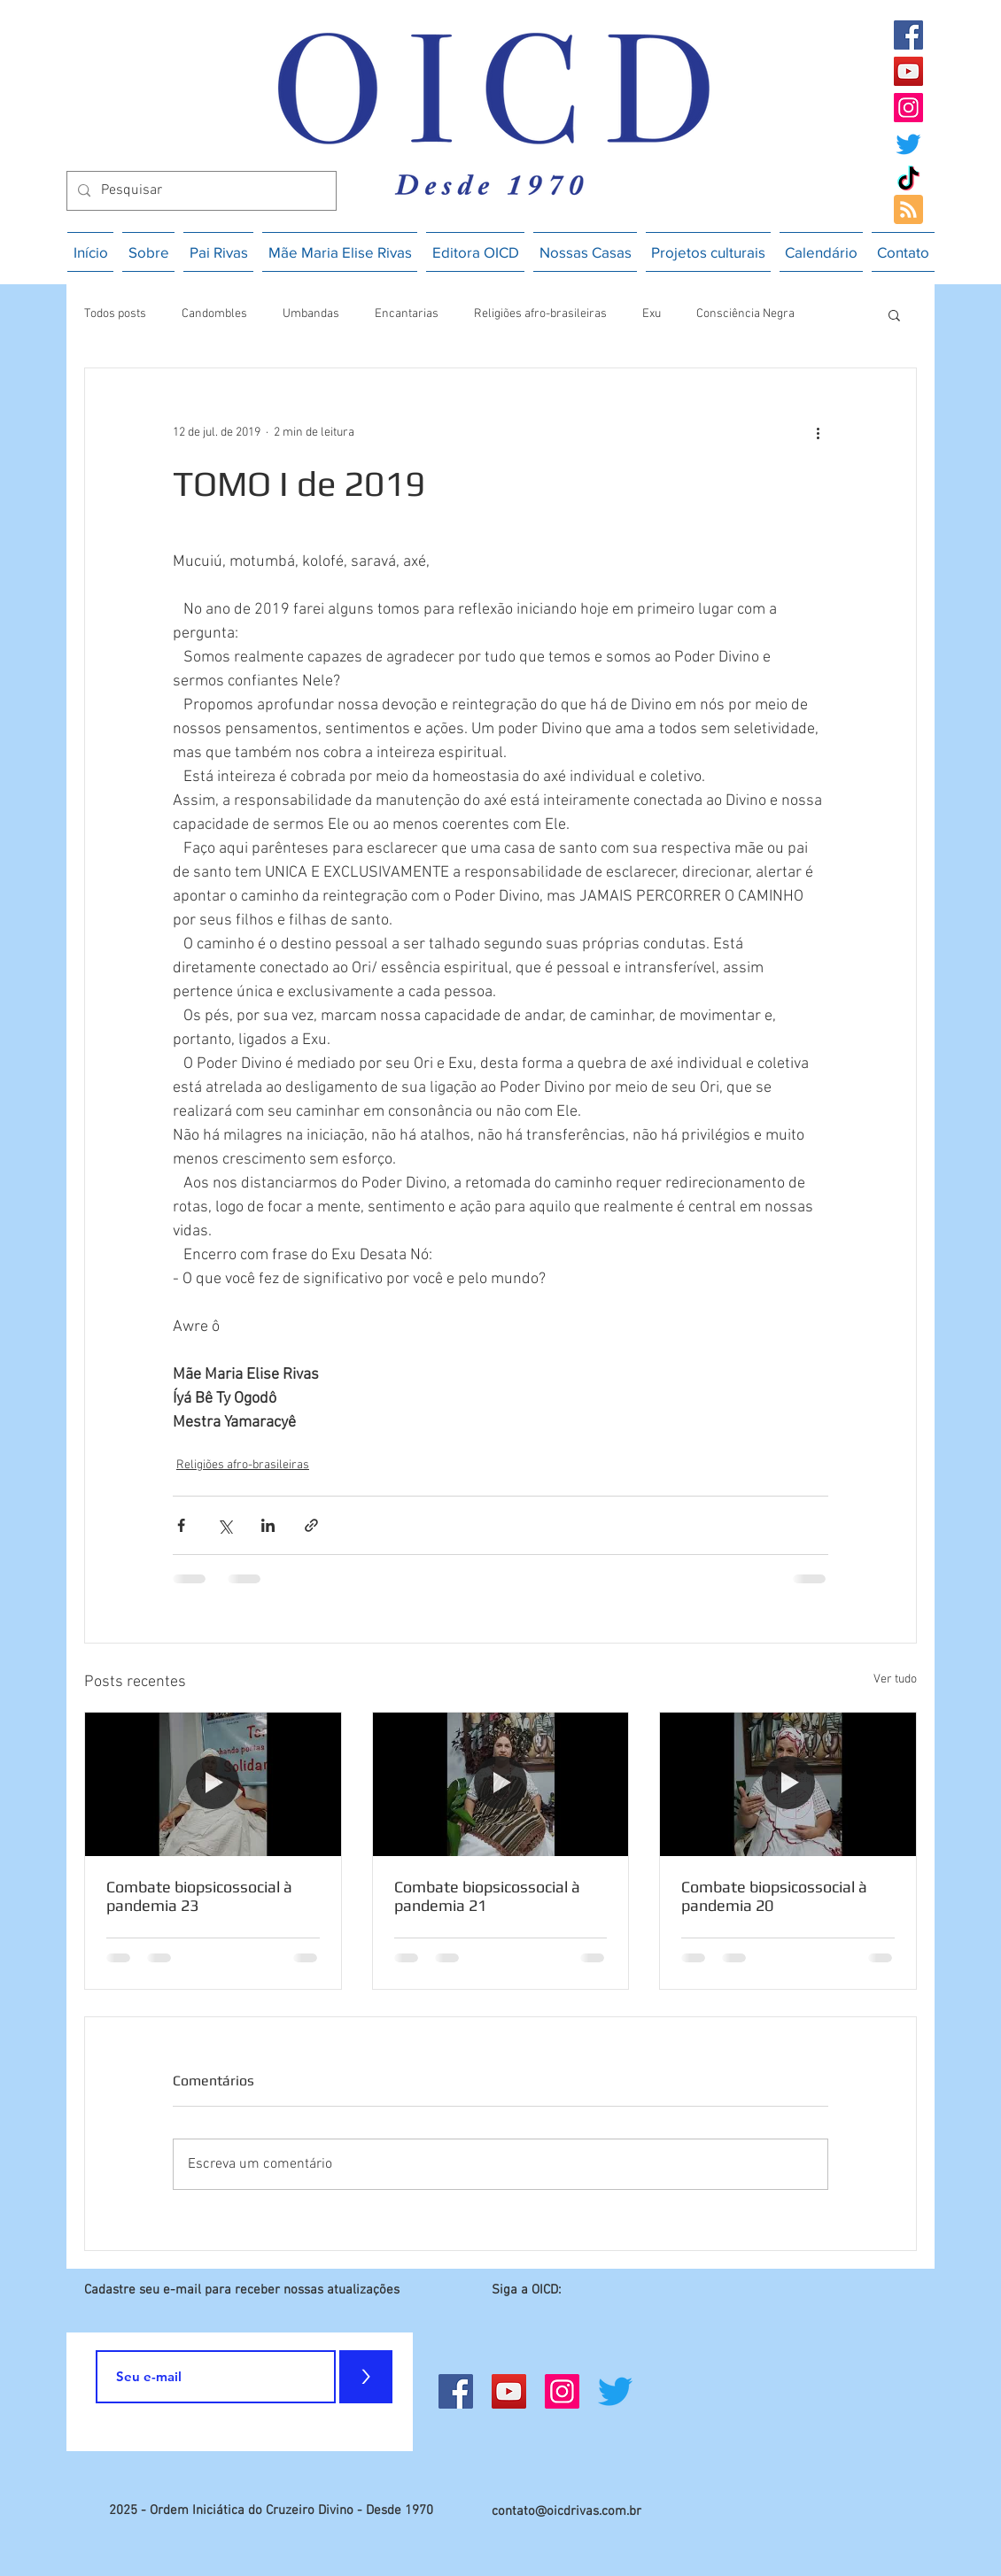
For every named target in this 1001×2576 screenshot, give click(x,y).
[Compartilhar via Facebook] (181, 1525)
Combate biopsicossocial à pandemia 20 (774, 1896)
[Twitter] (908, 144)
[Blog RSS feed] (908, 210)
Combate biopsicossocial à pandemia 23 (199, 1896)
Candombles (214, 313)
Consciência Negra (745, 313)
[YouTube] (908, 71)
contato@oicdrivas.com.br (566, 2511)
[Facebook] (908, 35)
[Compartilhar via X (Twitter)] (224, 1525)
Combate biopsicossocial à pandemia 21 (487, 1896)
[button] (894, 314)
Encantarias (406, 313)
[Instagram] (908, 107)
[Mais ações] (817, 432)
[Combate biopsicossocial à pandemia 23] (213, 1784)
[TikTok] (908, 180)
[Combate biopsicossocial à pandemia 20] (788, 1784)
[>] (365, 2376)
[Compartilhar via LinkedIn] (268, 1525)
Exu (651, 313)
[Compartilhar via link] (311, 1525)
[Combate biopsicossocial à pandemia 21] (501, 1784)
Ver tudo (895, 1679)
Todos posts (115, 313)
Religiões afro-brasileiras (540, 313)
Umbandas (311, 313)
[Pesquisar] (200, 191)
